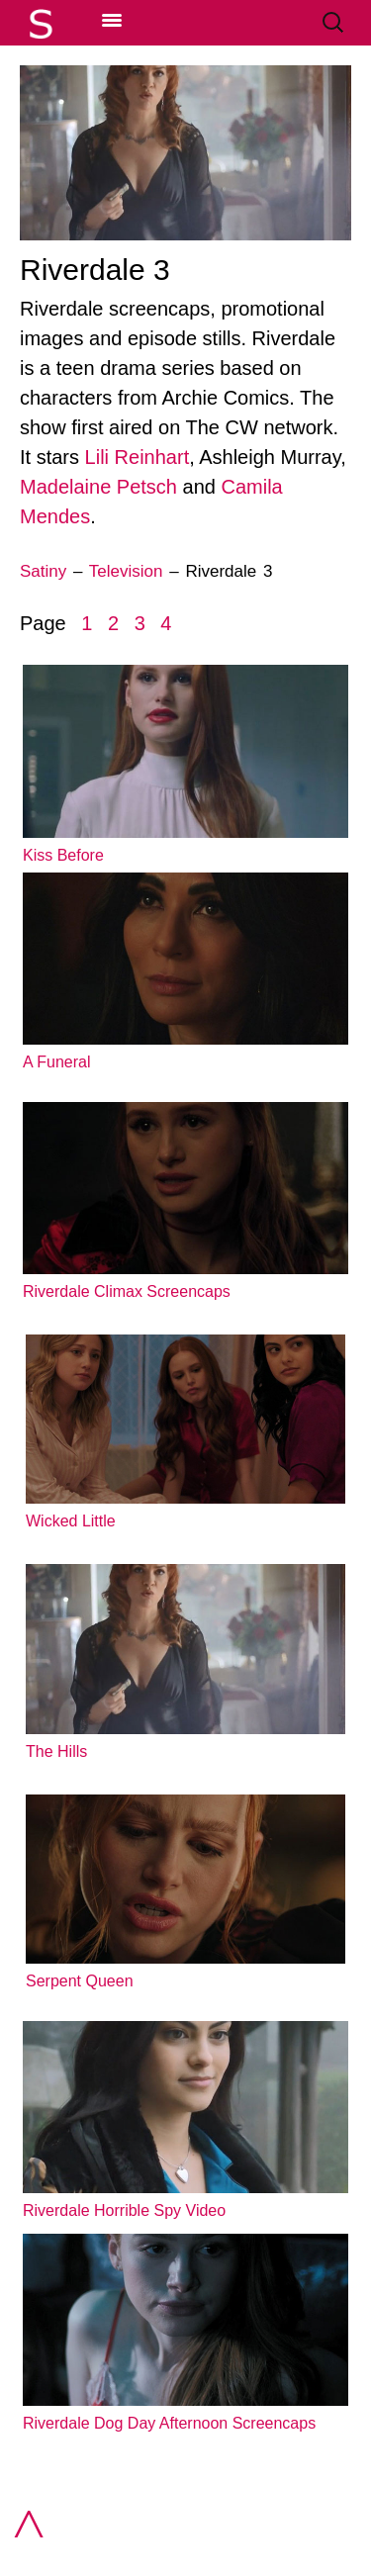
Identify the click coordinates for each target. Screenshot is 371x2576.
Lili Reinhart (137, 457)
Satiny (43, 571)
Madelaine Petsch (98, 487)
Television (126, 571)
